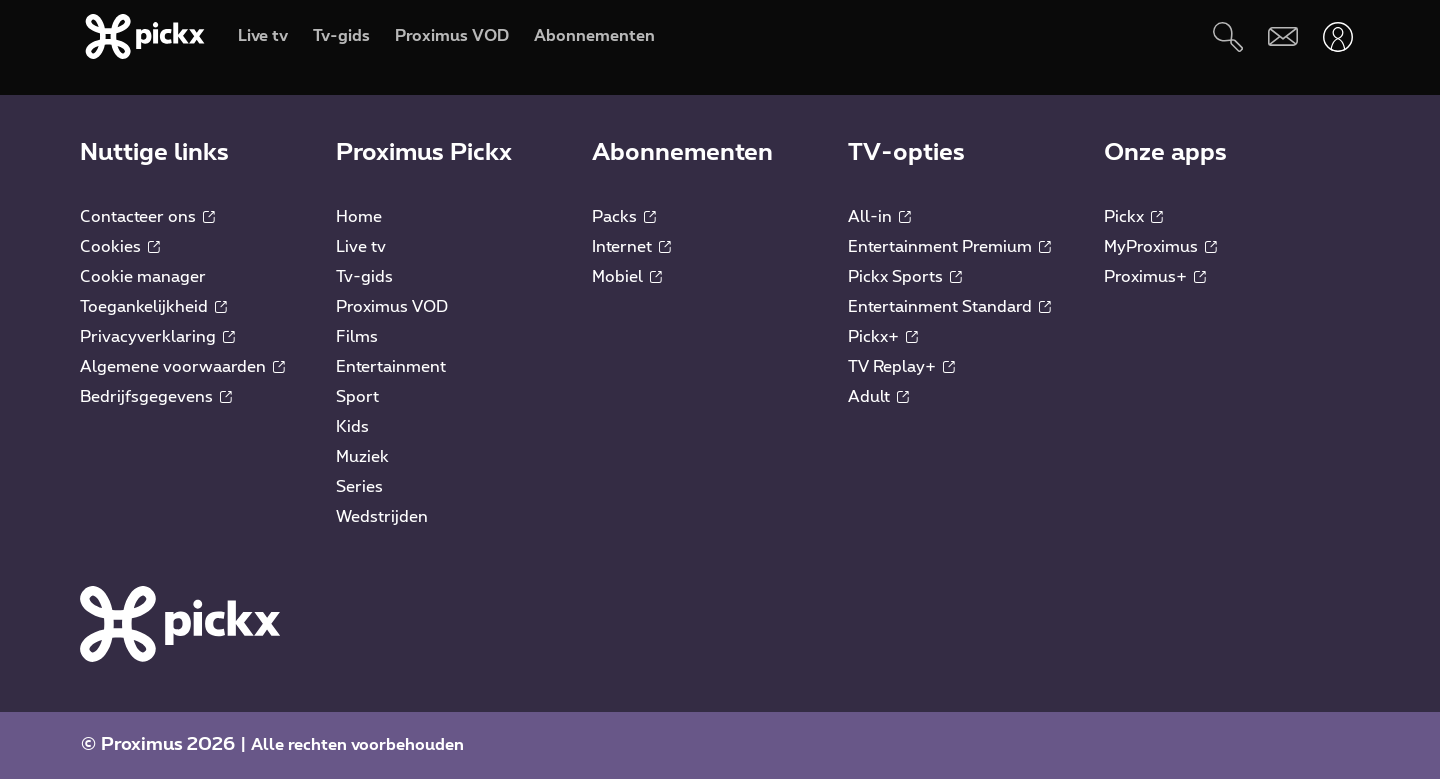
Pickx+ (883, 337)
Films (357, 337)
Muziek (362, 457)
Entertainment (391, 367)
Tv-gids (364, 277)
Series (359, 487)
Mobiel (627, 277)
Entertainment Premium (949, 247)
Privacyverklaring (157, 337)
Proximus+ (1155, 277)
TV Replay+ (901, 367)
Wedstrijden (382, 517)
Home (359, 217)
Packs (624, 217)
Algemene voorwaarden (182, 367)
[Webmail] (1282, 36)
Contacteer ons (147, 217)
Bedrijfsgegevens (156, 397)
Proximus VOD (392, 307)
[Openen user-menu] (1337, 36)
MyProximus (1160, 247)
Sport (357, 397)
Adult (878, 397)
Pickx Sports (905, 277)
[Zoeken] (1227, 36)
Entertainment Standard (949, 307)
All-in (879, 217)
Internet (631, 247)
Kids (352, 427)
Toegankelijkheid (153, 307)
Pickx (1133, 217)
